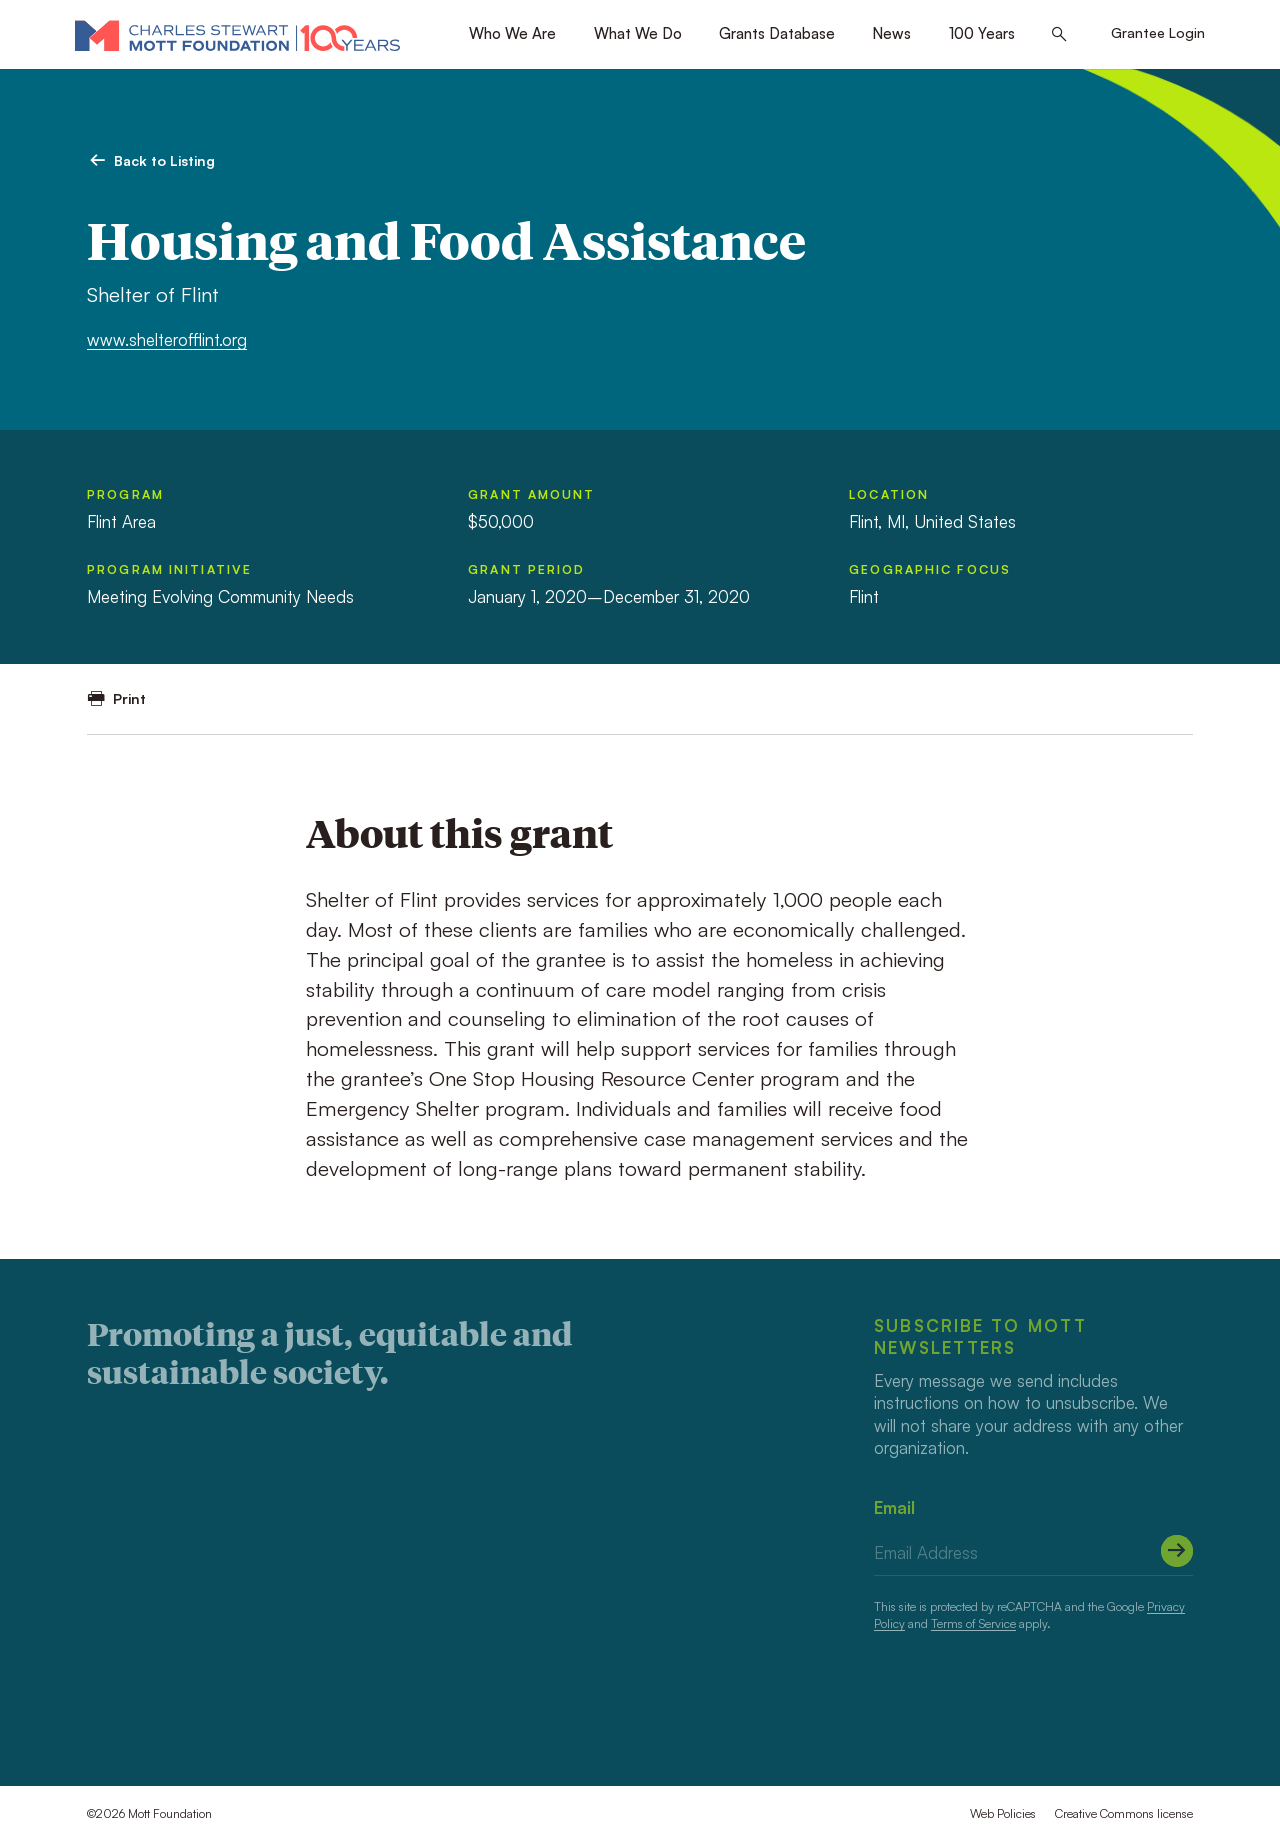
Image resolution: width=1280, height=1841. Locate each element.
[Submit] (1177, 1551)
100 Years (982, 33)
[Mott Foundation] (237, 35)
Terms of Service (973, 1623)
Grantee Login (1158, 32)
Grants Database (777, 33)
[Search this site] (1059, 35)
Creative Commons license (1124, 1813)
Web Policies (1003, 1813)
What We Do (638, 33)
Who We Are (512, 33)
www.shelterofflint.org (167, 339)
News (891, 33)
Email (894, 1507)
